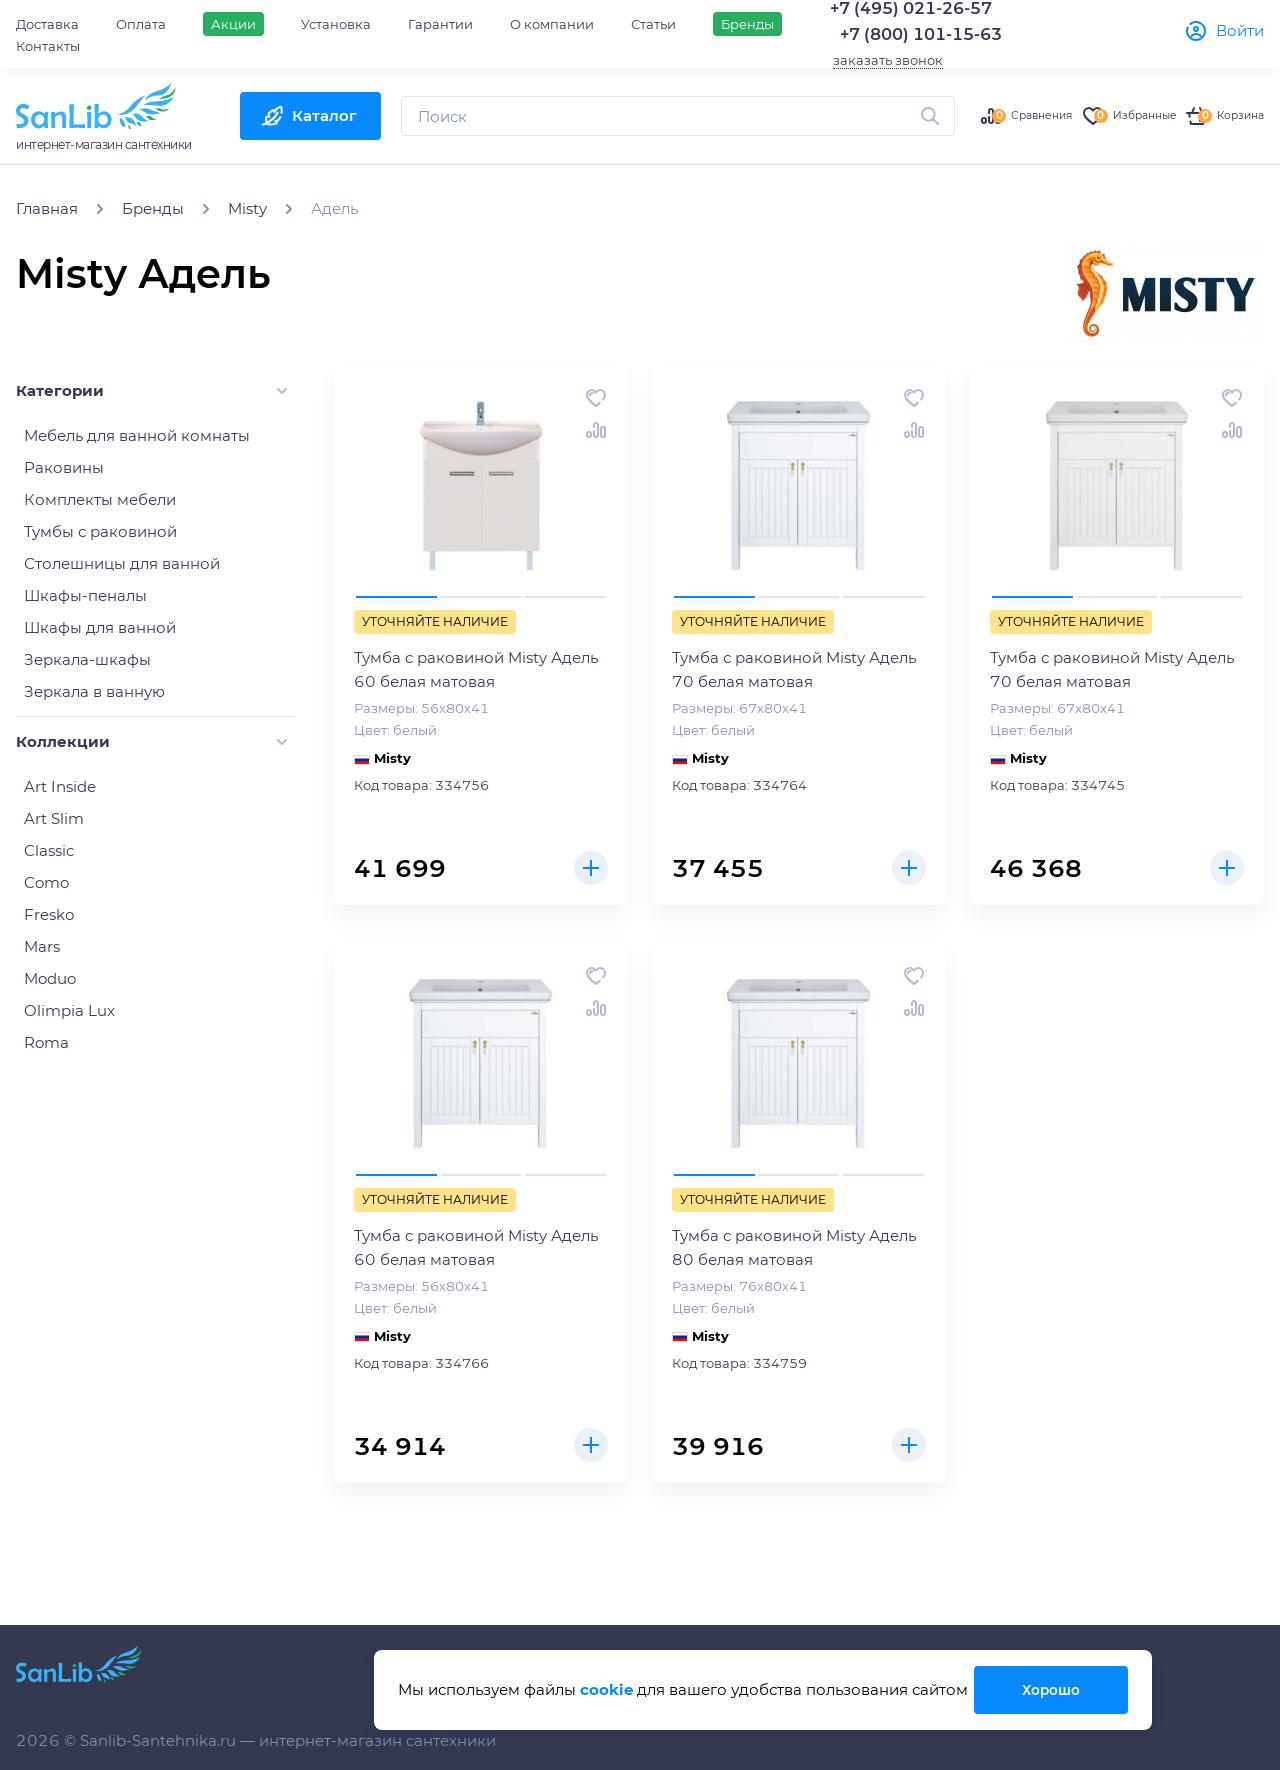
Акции (233, 24)
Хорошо (1048, 1689)
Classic (49, 850)
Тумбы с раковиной (100, 531)
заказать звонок (888, 60)
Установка (336, 24)
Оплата (141, 24)
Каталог (324, 115)
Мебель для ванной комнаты (137, 435)
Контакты (48, 46)
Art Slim (54, 818)
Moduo (50, 978)
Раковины (64, 467)
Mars (42, 946)
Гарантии (440, 24)
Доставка (47, 24)
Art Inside (60, 786)
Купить (588, 865)
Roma (46, 1042)
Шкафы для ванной (100, 627)
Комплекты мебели (100, 499)
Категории (60, 390)
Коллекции (63, 741)
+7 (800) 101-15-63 (921, 34)
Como (46, 882)
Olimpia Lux (69, 1010)
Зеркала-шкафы (87, 659)
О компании (552, 24)
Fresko (49, 914)
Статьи (653, 24)
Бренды (747, 24)
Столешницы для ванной (122, 563)
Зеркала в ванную (94, 691)
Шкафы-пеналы (85, 595)
